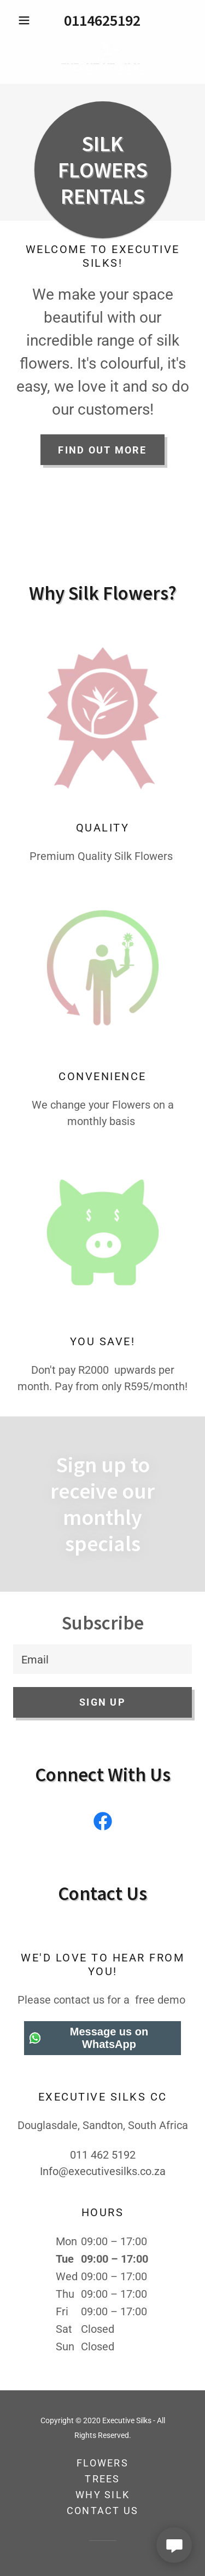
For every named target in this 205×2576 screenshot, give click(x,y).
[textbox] (102, 1659)
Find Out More (102, 450)
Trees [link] (102, 2479)
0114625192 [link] (102, 20)
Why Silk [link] (102, 2494)
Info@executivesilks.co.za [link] (103, 2171)
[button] (26, 20)
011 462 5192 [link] (103, 2154)
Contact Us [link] (103, 2510)
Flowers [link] (102, 2463)
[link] (102, 55)
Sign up (102, 1702)
